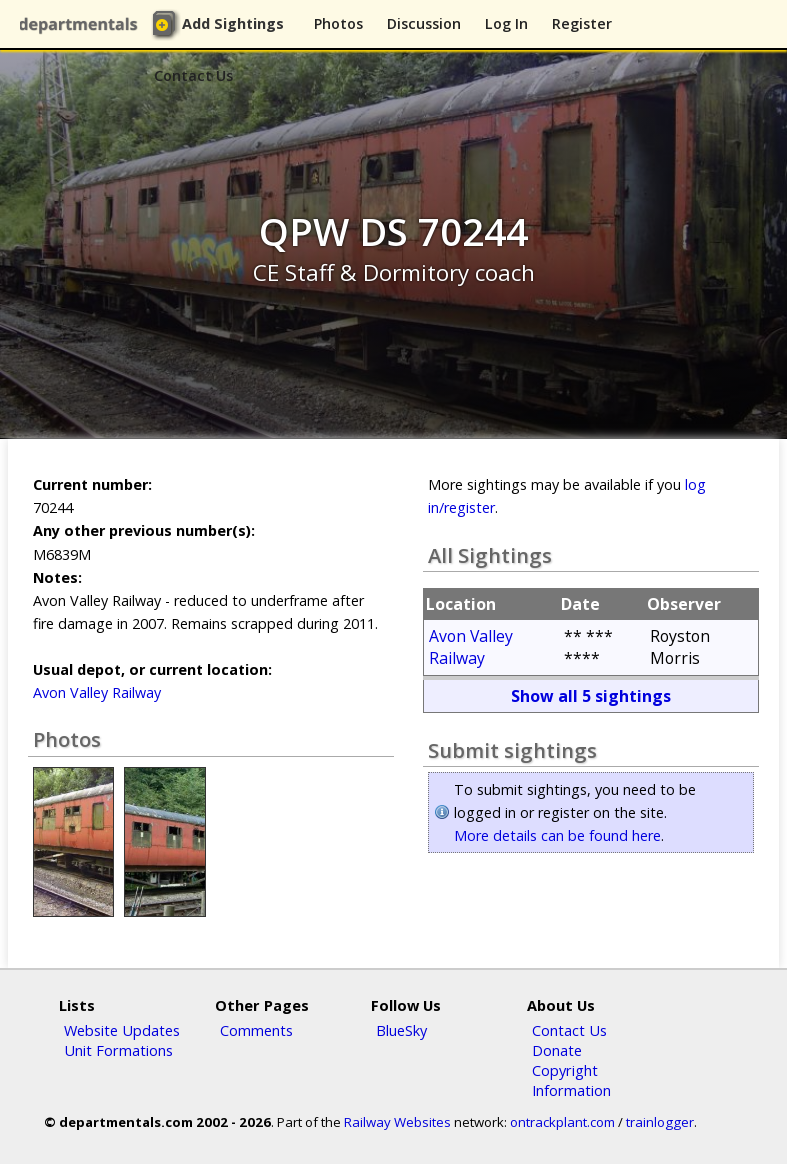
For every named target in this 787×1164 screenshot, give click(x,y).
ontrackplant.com (562, 1122)
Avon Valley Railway (97, 692)
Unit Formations (118, 1050)
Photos (338, 23)
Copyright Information (571, 1080)
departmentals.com (82, 25)
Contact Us (193, 75)
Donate (557, 1050)
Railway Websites (397, 1122)
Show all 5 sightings (591, 696)
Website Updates (122, 1030)
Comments (256, 1030)
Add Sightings (233, 23)
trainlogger (660, 1122)
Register (582, 23)
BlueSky (401, 1030)
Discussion (424, 23)
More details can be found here (557, 835)
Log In (506, 23)
